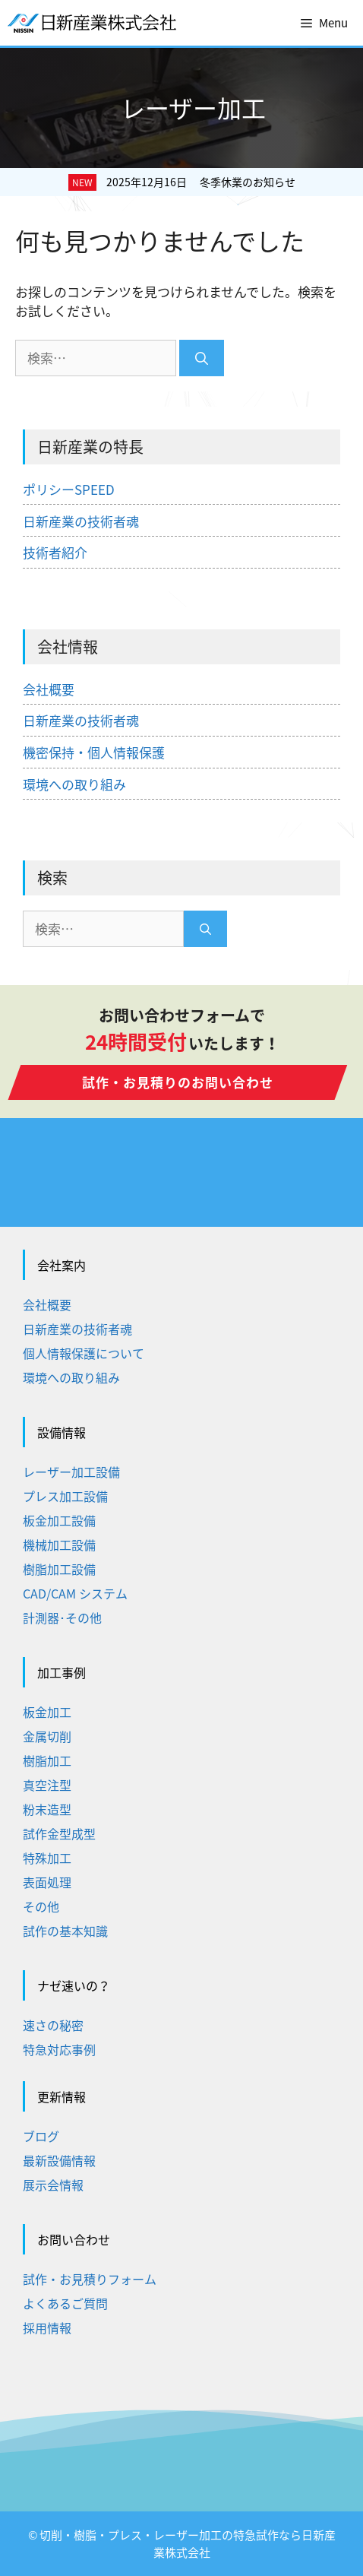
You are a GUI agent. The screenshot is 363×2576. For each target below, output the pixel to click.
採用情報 (47, 2327)
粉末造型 (47, 1809)
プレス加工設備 (65, 1496)
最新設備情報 (59, 2160)
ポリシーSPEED (69, 489)
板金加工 (47, 1712)
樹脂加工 (47, 1760)
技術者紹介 (55, 552)
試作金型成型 (59, 1833)
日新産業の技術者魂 (81, 521)
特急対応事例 (59, 2049)
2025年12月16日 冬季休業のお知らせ (200, 181)
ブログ (41, 2136)
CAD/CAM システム (75, 1593)
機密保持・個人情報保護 (94, 752)
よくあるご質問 (65, 2303)
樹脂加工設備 (59, 1569)
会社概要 (48, 689)
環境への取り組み (74, 784)
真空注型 (47, 1785)
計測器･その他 (62, 1617)
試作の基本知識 (65, 1931)
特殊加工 (47, 1858)
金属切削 (47, 1736)
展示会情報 (53, 2184)
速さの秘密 (53, 2025)
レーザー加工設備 (71, 1471)
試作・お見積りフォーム (89, 2279)
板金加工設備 (59, 1520)
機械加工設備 (59, 1544)
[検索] (201, 358)
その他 (41, 1906)
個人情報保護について (83, 1353)
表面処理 (47, 1882)
